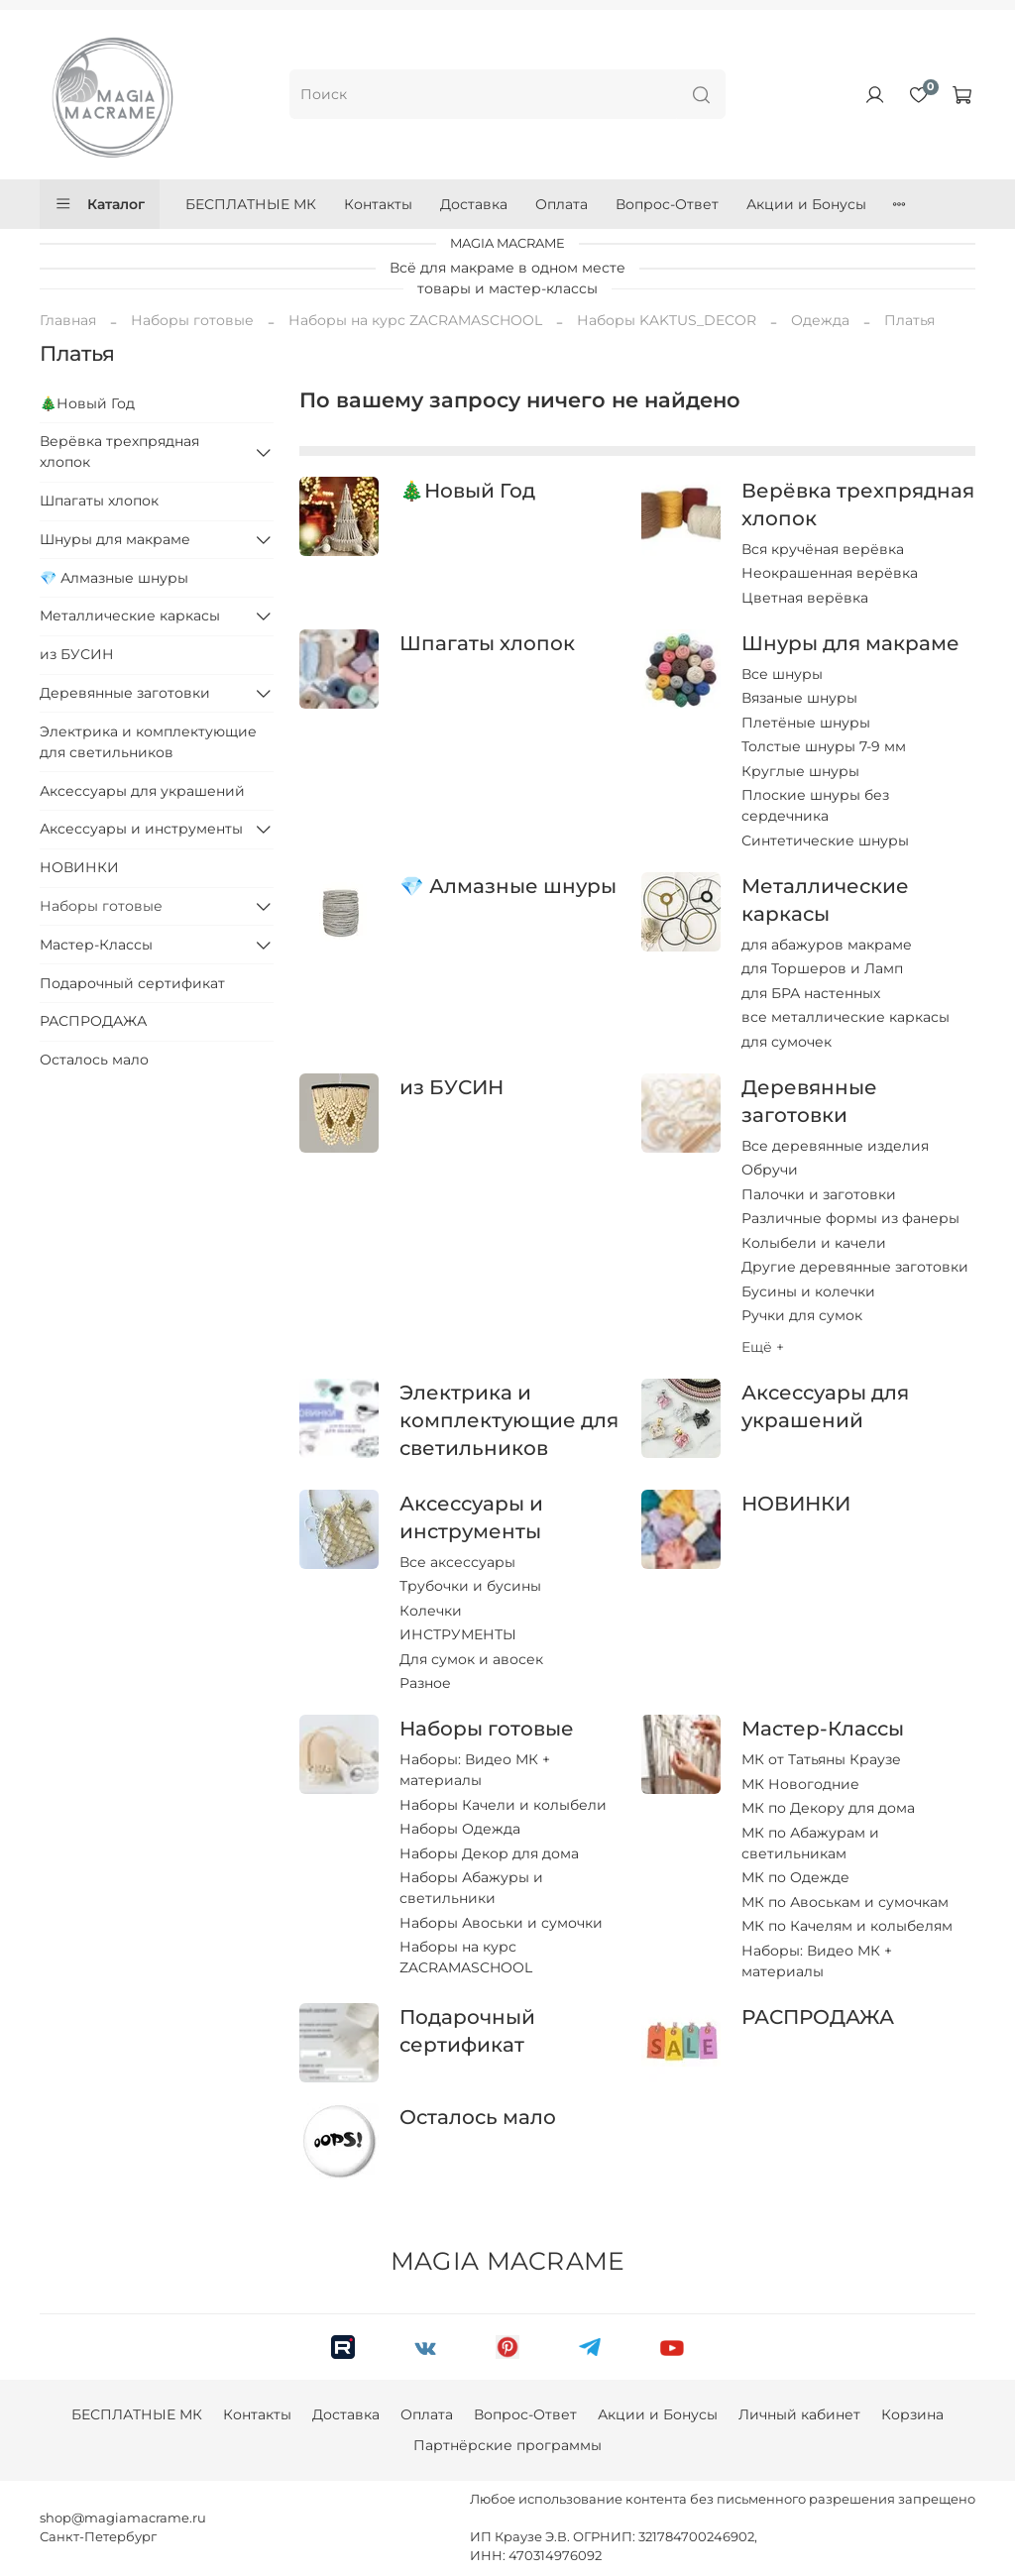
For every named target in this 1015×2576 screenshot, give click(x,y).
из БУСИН (451, 1087)
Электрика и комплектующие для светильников (509, 1420)
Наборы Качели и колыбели (503, 1805)
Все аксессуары (457, 1562)
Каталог (100, 204)
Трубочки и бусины (470, 1586)
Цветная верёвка (804, 598)
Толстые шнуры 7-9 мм (823, 746)
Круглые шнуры (800, 771)
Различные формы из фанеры (850, 1218)
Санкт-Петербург (98, 2536)
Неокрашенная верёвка (829, 573)
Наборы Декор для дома (489, 1853)
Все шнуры (782, 674)
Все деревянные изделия (835, 1146)
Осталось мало (477, 2117)
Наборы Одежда (459, 1829)
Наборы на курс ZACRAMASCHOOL (415, 320)
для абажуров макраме (826, 944)
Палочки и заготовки (818, 1194)
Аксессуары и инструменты (141, 829)
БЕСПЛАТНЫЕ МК (250, 204)
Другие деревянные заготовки (854, 1267)
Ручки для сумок (801, 1315)
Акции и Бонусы (806, 204)
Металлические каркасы (130, 615)
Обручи (769, 1169)
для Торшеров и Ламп (822, 968)
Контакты (378, 204)
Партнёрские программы (507, 2445)
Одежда (820, 320)
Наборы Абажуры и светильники (471, 1887)
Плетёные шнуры (805, 722)
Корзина (912, 2414)
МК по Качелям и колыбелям (847, 1926)
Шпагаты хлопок (487, 643)
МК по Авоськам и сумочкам (845, 1902)
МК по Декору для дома (828, 1808)
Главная (68, 320)
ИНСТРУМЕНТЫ (457, 1634)
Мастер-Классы (822, 1728)
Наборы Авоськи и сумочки (501, 1923)
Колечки (430, 1611)
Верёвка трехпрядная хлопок (119, 451)
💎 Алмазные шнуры (507, 886)
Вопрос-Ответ (667, 204)
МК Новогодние (800, 1784)
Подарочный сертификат (132, 983)
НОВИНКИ (795, 1503)
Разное (425, 1683)
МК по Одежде (795, 1877)
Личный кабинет (799, 2414)
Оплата (561, 204)
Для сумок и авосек (471, 1659)
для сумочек (786, 1042)
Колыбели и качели (813, 1243)
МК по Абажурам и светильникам (810, 1843)
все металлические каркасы (845, 1017)
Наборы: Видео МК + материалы (474, 1769)
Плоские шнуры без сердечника (815, 805)
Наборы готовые (192, 320)
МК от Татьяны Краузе (821, 1759)
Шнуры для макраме (850, 643)
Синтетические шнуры (825, 840)
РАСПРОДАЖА (817, 2017)
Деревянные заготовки (125, 693)
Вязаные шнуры (799, 698)
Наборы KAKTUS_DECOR (666, 320)
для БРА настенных (810, 993)
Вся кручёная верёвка (822, 549)
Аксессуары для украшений (142, 791)
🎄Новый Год (466, 491)
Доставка (474, 204)
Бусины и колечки (808, 1291)
